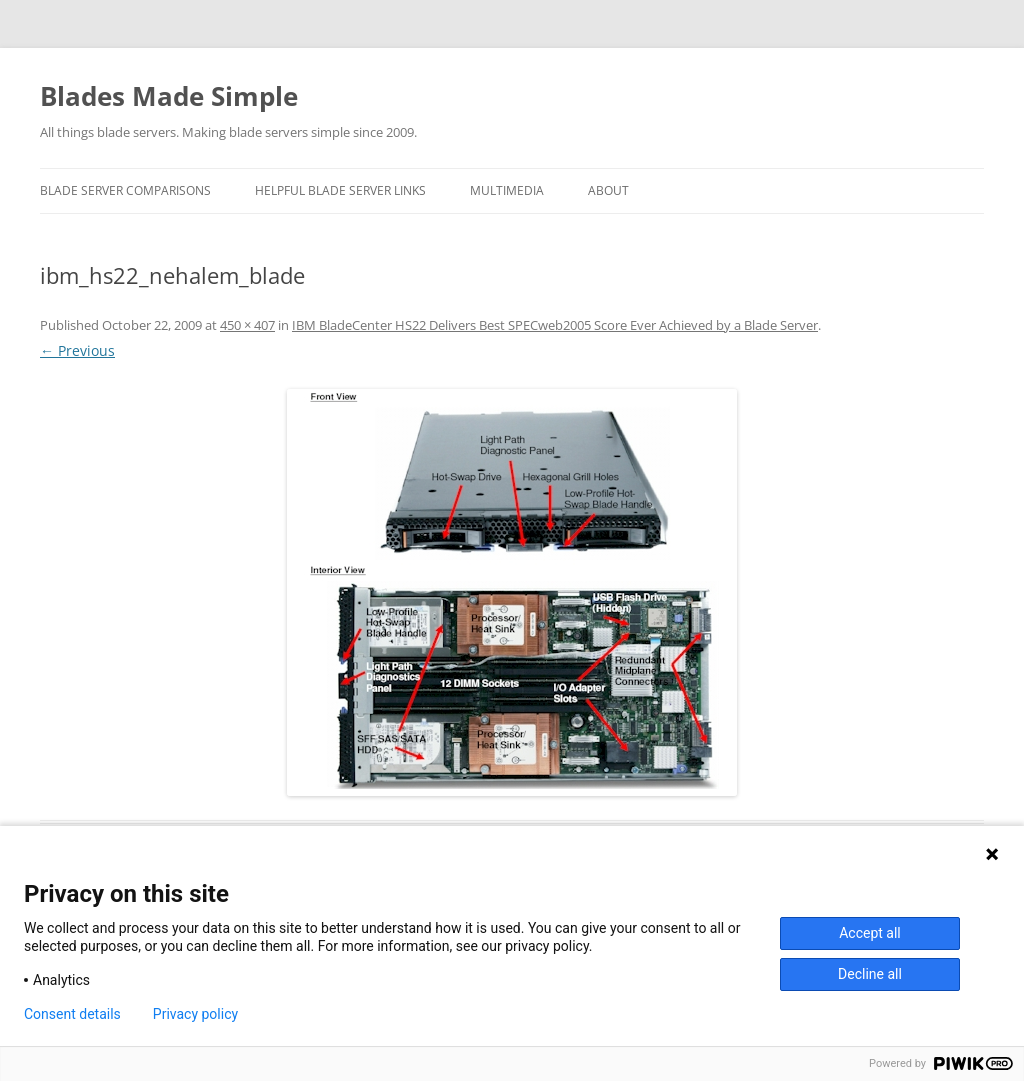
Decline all (870, 974)
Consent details (72, 1014)
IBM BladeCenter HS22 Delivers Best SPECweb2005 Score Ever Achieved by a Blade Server (555, 325)
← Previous (77, 350)
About (608, 190)
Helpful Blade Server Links (340, 190)
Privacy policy (195, 1014)
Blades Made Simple (169, 96)
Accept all (870, 933)
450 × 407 (247, 325)
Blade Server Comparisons (125, 190)
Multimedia (507, 190)
